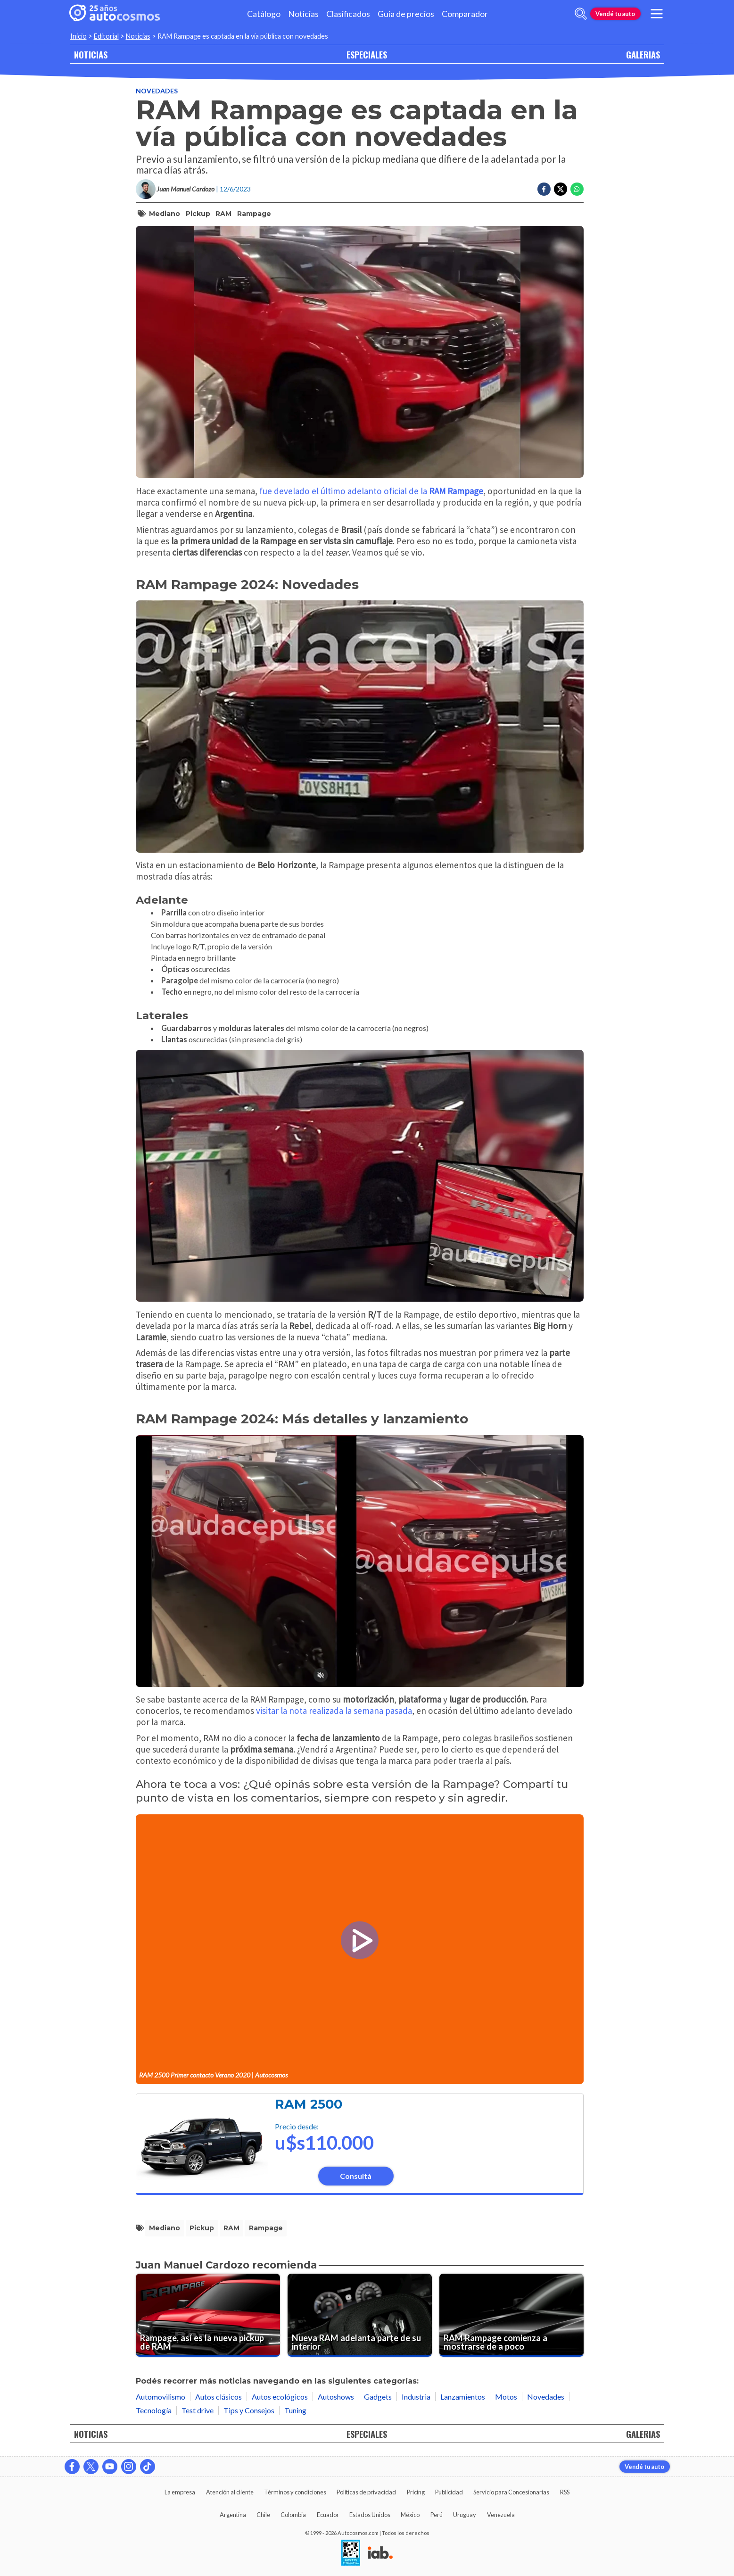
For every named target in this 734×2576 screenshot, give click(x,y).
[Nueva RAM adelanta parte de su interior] (360, 2315)
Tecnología (154, 2410)
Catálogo (263, 14)
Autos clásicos (218, 2396)
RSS (564, 2492)
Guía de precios (406, 14)
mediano (164, 213)
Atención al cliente (230, 2492)
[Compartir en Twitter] (560, 189)
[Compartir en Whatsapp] (577, 189)
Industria (416, 2396)
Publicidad (449, 2492)
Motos (506, 2396)
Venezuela (501, 2514)
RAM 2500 (308, 2104)
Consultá (355, 2176)
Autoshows (336, 2396)
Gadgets (378, 2396)
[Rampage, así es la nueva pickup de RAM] (208, 2315)
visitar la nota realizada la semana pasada (334, 1710)
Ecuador (328, 2514)
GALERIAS (643, 54)
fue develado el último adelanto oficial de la (371, 491)
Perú (436, 2514)
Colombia (293, 2514)
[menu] (656, 14)
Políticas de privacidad (366, 2492)
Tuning (295, 2410)
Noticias (303, 14)
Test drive (197, 2410)
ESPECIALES (366, 54)
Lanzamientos (462, 2396)
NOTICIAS (90, 54)
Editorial (106, 36)
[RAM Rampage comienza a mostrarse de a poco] (511, 2315)
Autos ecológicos (280, 2396)
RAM (223, 213)
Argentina (233, 2514)
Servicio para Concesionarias (511, 2492)
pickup (198, 213)
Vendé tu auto (615, 13)
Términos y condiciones (295, 2492)
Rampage (254, 213)
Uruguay (464, 2514)
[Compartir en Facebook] (544, 189)
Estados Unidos (369, 2514)
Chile (263, 2514)
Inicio (78, 36)
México (410, 2514)
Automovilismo (160, 2396)
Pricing (416, 2492)
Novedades (157, 91)
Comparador (465, 14)
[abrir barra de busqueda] (580, 13)
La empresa (180, 2492)
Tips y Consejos (248, 2410)
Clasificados (348, 14)
